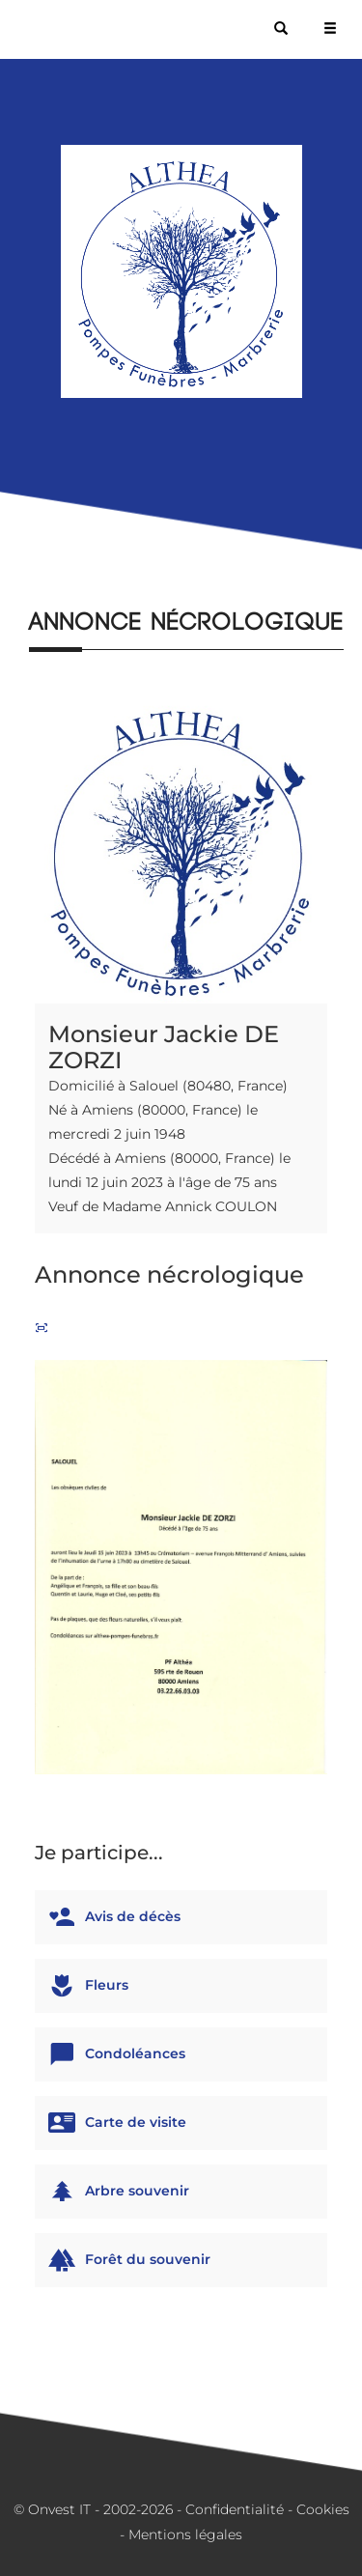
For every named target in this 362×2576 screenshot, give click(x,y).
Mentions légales (185, 2534)
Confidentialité (234, 2509)
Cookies (322, 2509)
